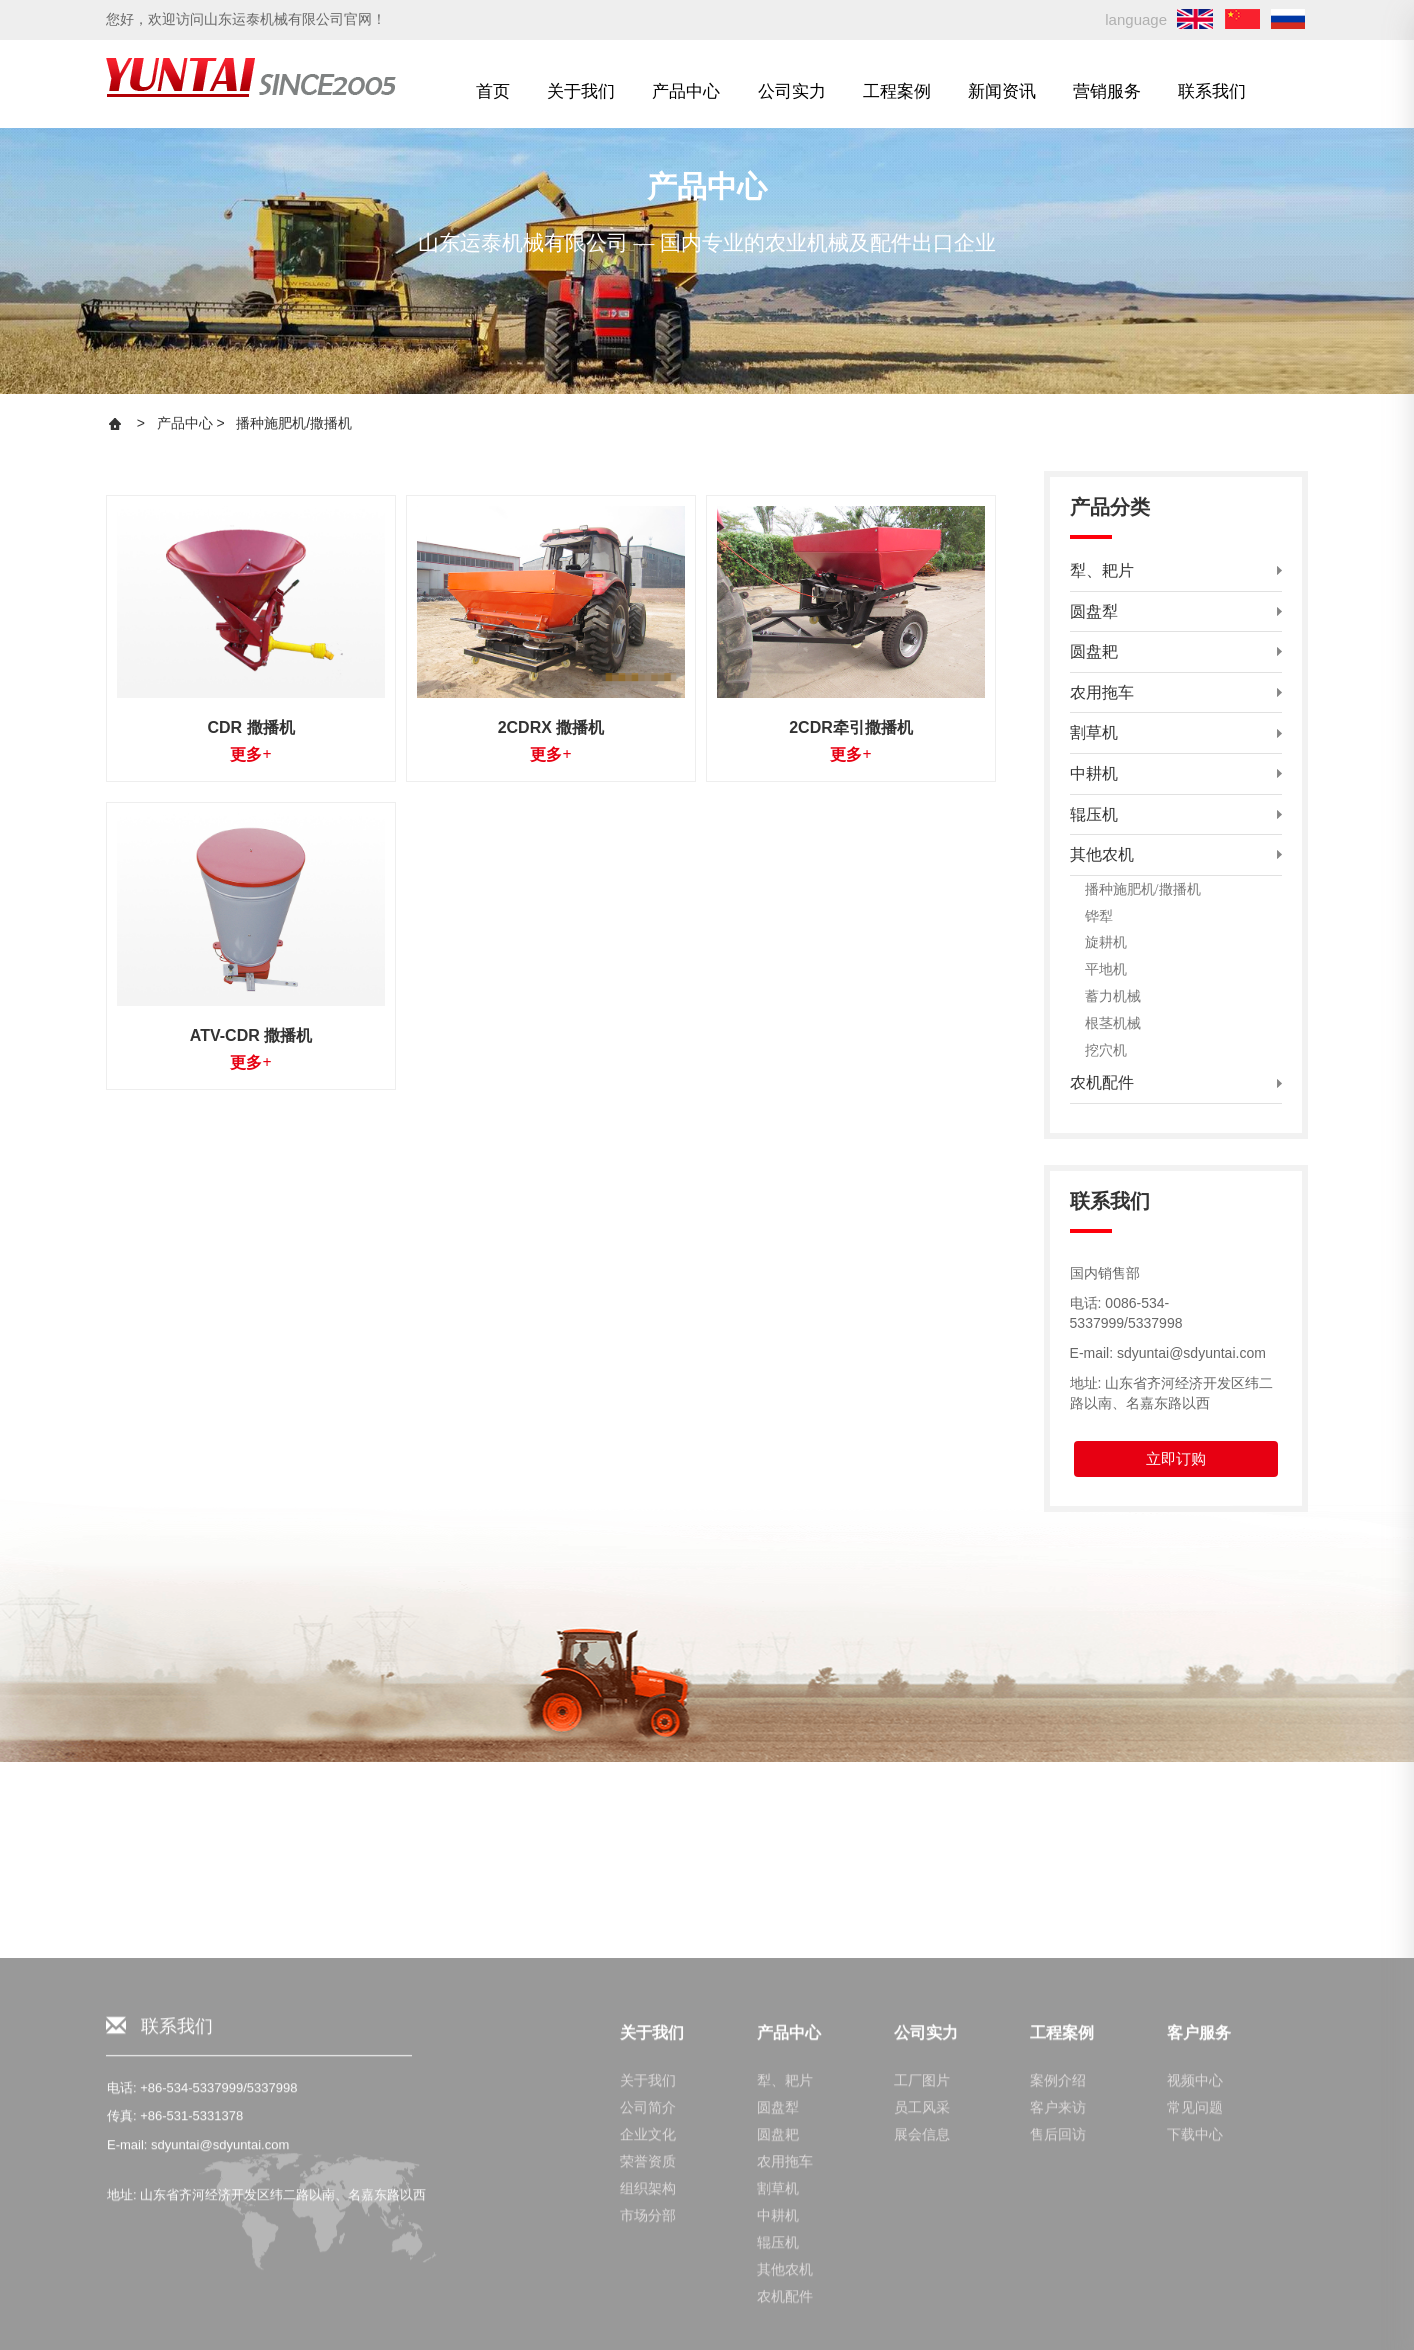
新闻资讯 (1002, 91)
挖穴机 (1106, 1050)
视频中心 (1195, 2328)
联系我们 (1212, 91)
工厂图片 (922, 2328)
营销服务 (1107, 91)
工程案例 (897, 91)
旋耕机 (1106, 942)
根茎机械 (1113, 1023)
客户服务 (1199, 2280)
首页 (493, 91)
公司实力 (792, 91)
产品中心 (686, 91)
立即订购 (1176, 1458)
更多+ (250, 754)
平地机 (1106, 969)
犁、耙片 (785, 2328)
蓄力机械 (1113, 996)
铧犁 (1099, 916)
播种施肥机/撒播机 (294, 423)
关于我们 (581, 91)
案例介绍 (1058, 2328)
